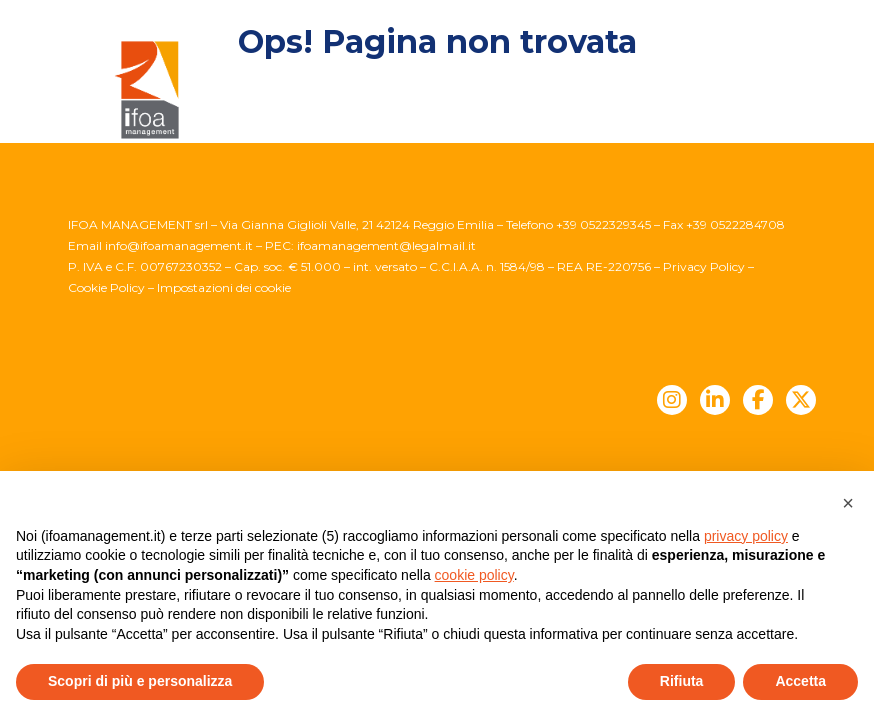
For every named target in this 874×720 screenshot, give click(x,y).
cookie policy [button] (474, 575)
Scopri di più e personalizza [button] (140, 681)
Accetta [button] (800, 681)
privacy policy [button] (746, 536)
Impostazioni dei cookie (224, 287)
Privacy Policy (704, 266)
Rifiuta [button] (682, 681)
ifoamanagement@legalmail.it (386, 245)
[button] (848, 503)
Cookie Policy (106, 287)
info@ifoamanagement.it (179, 245)
